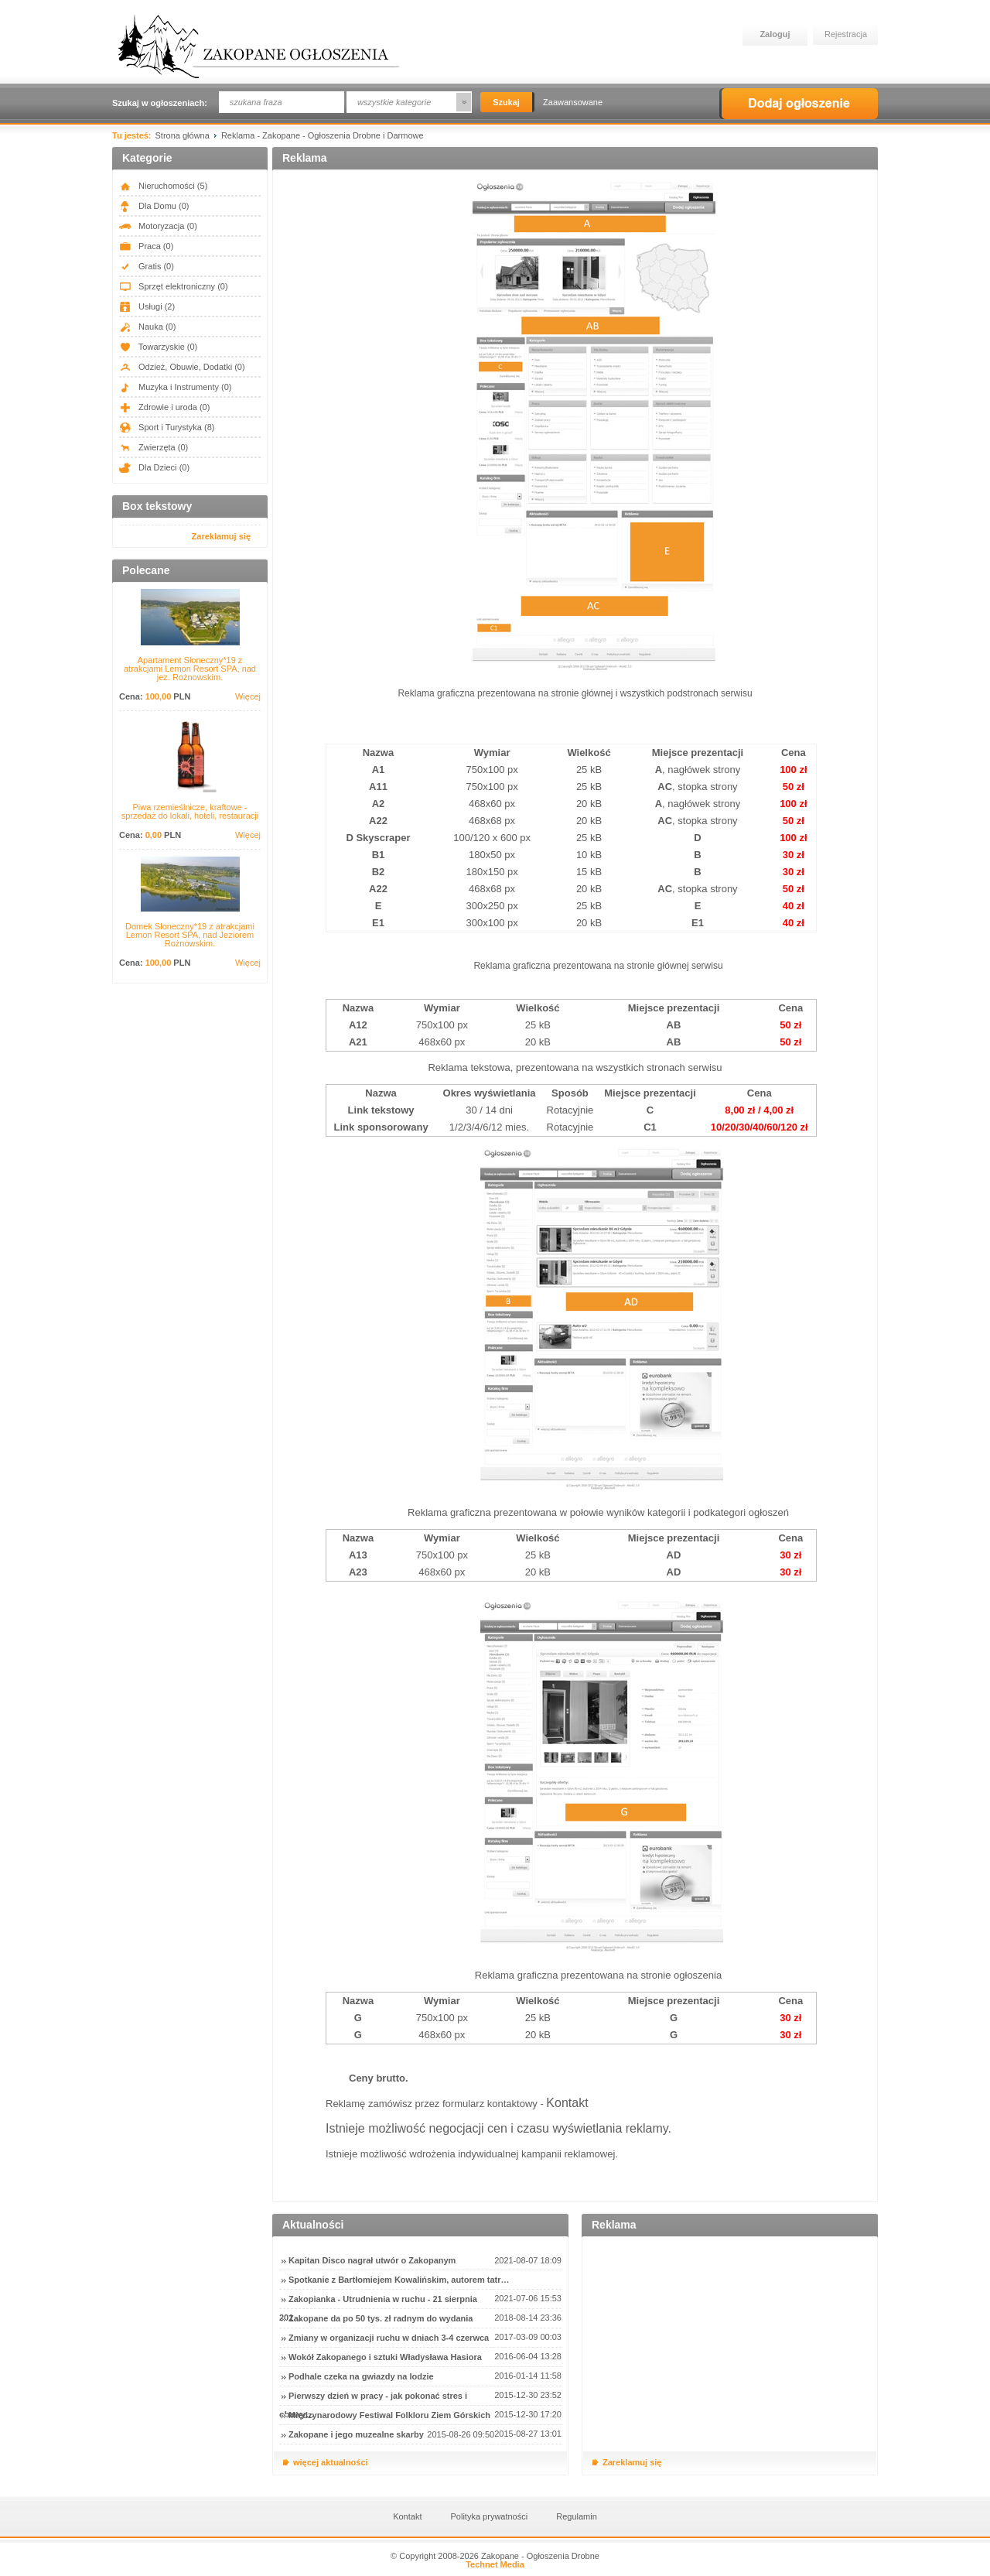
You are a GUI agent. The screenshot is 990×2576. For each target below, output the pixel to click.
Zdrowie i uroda (164, 407)
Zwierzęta (153, 447)
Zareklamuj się (221, 536)
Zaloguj (775, 34)
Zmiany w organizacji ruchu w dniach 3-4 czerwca (388, 2337)
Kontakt (567, 2102)
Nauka (147, 326)
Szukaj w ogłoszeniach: (159, 103)
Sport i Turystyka (166, 427)
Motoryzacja (158, 226)
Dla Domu (154, 205)
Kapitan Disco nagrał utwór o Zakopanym (372, 2260)
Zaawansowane (573, 102)
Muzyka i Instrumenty (175, 387)
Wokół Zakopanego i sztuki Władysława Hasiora (385, 2357)
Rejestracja (845, 34)
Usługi (147, 306)
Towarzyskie (158, 346)
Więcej (248, 697)
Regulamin (576, 2516)
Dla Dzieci (154, 467)
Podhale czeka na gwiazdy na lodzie (361, 2376)
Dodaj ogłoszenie (798, 103)
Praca (146, 246)
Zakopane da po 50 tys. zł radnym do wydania (380, 2318)
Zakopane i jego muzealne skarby (356, 2434)
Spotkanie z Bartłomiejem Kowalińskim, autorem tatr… (398, 2279)
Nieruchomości (163, 185)
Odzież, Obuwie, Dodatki (182, 366)
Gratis (146, 266)
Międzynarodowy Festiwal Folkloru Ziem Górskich (389, 2415)
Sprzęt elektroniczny (173, 286)
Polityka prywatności (489, 2516)
